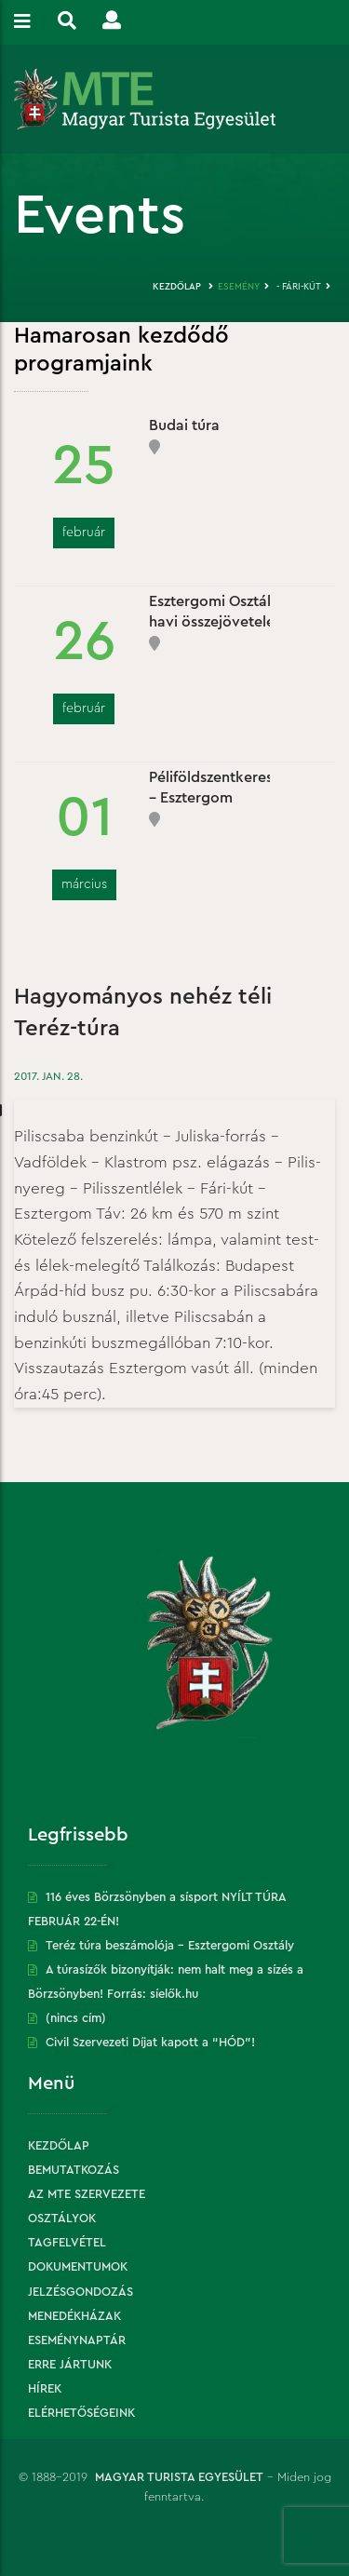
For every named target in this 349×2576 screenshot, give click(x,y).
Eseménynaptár (77, 2340)
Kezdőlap (177, 286)
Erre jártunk (70, 2364)
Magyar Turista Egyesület (179, 2477)
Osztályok (62, 2218)
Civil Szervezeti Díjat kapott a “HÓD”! (150, 2042)
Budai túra (184, 425)
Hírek (44, 2388)
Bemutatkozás (73, 2170)
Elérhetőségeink (81, 2413)
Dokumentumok (78, 2266)
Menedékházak (74, 2316)
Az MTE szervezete (86, 2194)
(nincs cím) (76, 2018)
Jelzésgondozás (80, 2292)
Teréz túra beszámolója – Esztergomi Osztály (170, 1945)
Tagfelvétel (67, 2242)
